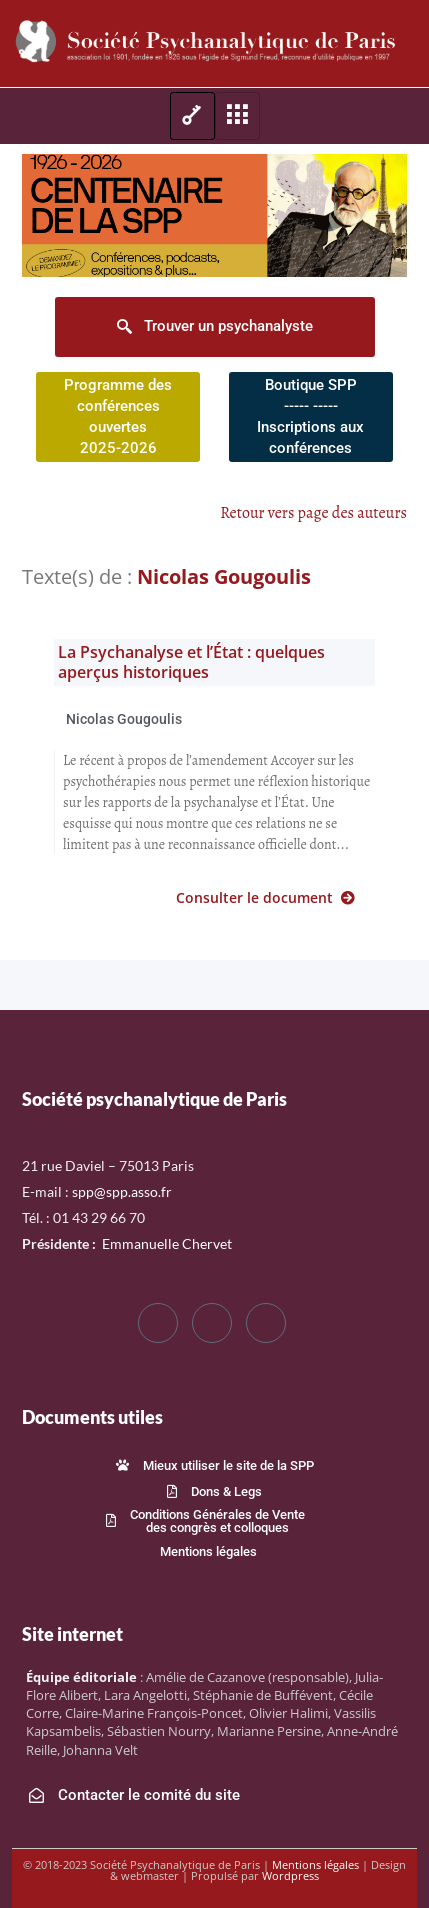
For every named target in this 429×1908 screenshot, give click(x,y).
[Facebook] (158, 1323)
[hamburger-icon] (192, 116)
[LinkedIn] (266, 1323)
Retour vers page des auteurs (313, 513)
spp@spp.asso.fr (122, 1191)
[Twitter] (212, 1323)
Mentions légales (315, 1864)
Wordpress (290, 1875)
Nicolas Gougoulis (124, 719)
